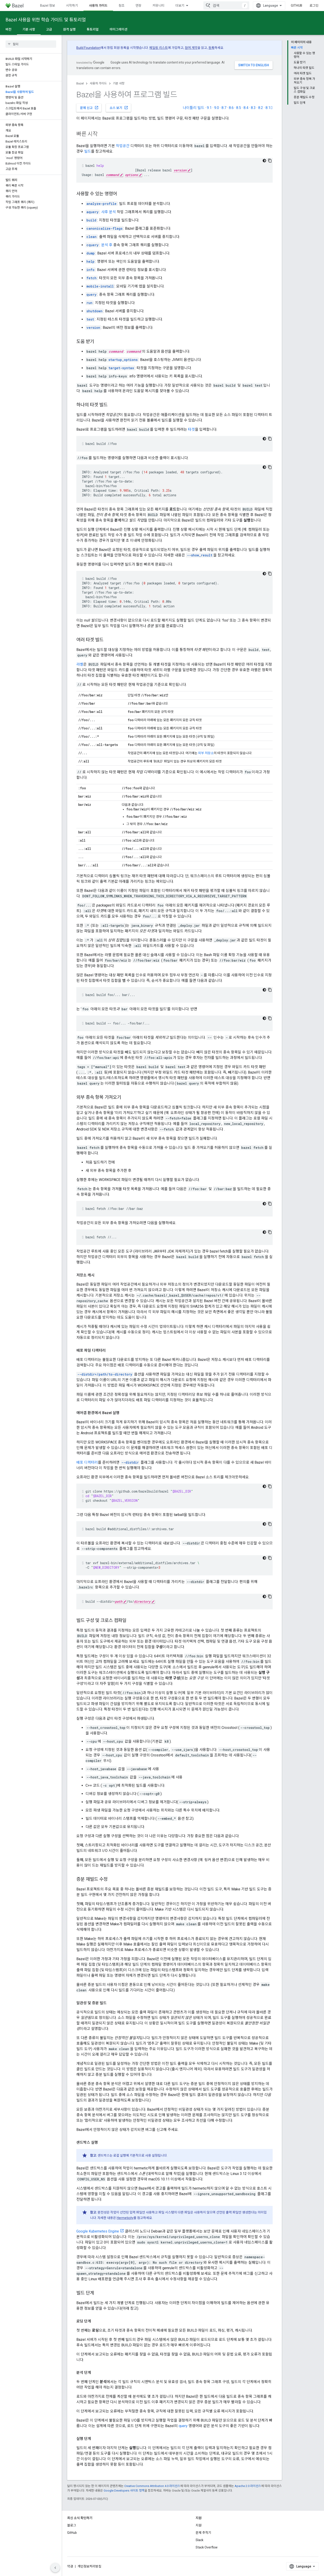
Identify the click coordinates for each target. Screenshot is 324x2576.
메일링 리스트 (158, 48)
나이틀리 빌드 (193, 108)
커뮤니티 (158, 5)
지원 (199, 2525)
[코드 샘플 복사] (270, 160)
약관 (70, 2566)
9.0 (216, 108)
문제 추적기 (203, 2532)
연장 (138, 5)
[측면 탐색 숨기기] (55, 2567)
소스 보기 (119, 108)
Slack (199, 2540)
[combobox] (232, 5)
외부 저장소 (206, 753)
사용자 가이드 (98, 83)
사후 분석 (108, 212)
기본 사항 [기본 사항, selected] (28, 29)
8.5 (238, 108)
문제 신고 (89, 108)
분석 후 (106, 245)
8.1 (269, 108)
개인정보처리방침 (89, 2566)
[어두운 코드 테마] (264, 160)
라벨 (79, 664)
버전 (8, 29)
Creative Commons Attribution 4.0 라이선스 (152, 2486)
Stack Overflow (207, 2547)
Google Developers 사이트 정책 (124, 2490)
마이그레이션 (118, 29)
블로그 (71, 2525)
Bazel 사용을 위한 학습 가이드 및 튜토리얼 (46, 19)
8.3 (253, 108)
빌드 (87, 151)
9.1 (209, 108)
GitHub (302, 5)
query (183, 2426)
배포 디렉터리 (87, 1462)
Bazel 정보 (47, 5)
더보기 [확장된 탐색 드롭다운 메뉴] (179, 5)
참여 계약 (191, 48)
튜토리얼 (93, 29)
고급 (49, 29)
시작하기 (72, 5)
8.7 (224, 108)
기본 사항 (119, 83)
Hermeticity (125, 2218)
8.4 (246, 108)
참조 (122, 5)
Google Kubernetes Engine (97, 2231)
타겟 (191, 429)
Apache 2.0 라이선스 (248, 2486)
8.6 (231, 108)
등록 (211, 48)
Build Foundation (88, 48)
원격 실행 (69, 29)
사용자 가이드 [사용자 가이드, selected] (98, 5)
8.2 (260, 108)
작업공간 (123, 146)
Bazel (80, 83)
